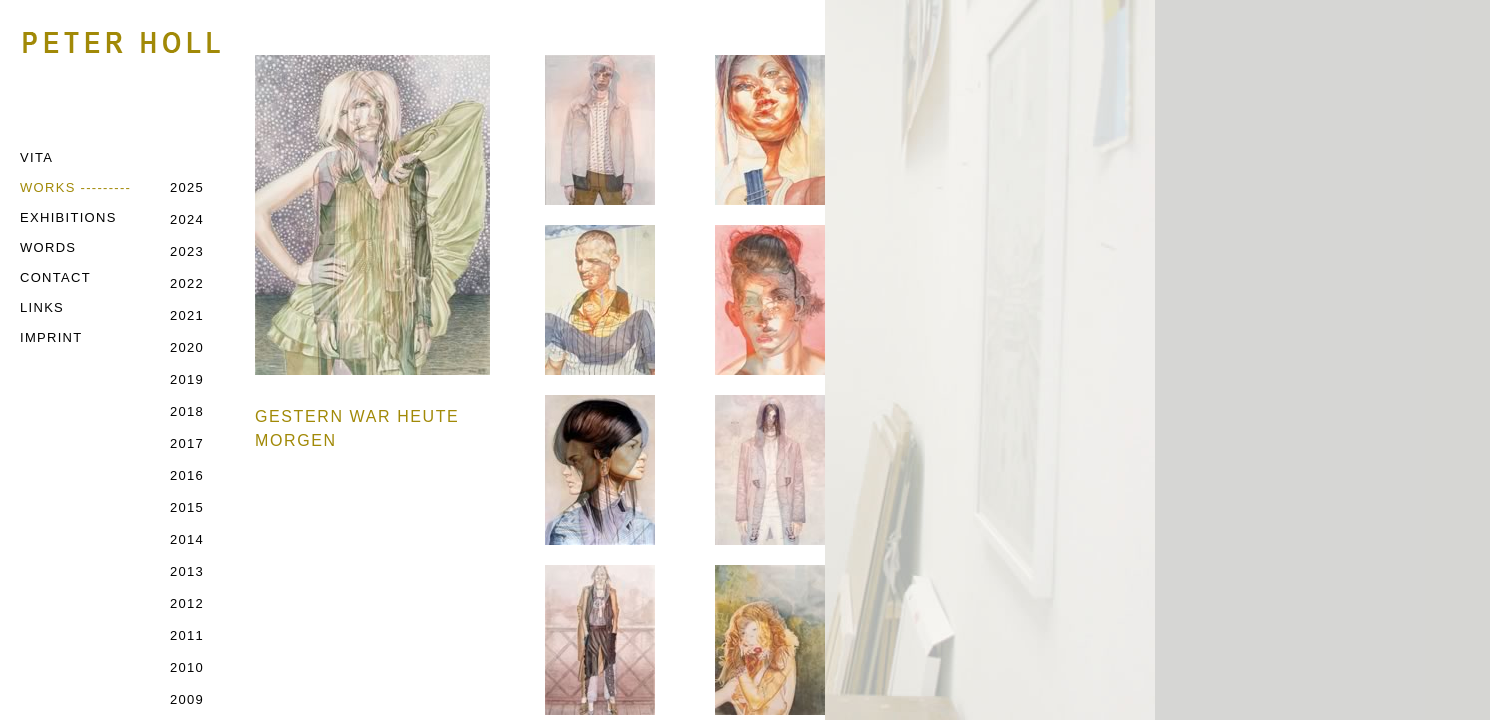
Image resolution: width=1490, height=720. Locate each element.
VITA (36, 157)
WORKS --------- (75, 187)
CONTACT (55, 277)
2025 (187, 187)
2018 (187, 411)
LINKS (42, 307)
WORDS (48, 247)
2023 (187, 251)
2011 (187, 635)
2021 (187, 315)
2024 (187, 219)
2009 (187, 699)
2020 (187, 347)
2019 (187, 379)
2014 (187, 539)
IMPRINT (51, 337)
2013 (187, 571)
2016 (187, 475)
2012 (187, 603)
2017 (187, 443)
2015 (187, 507)
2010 (187, 667)
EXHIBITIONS (68, 217)
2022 (187, 283)
